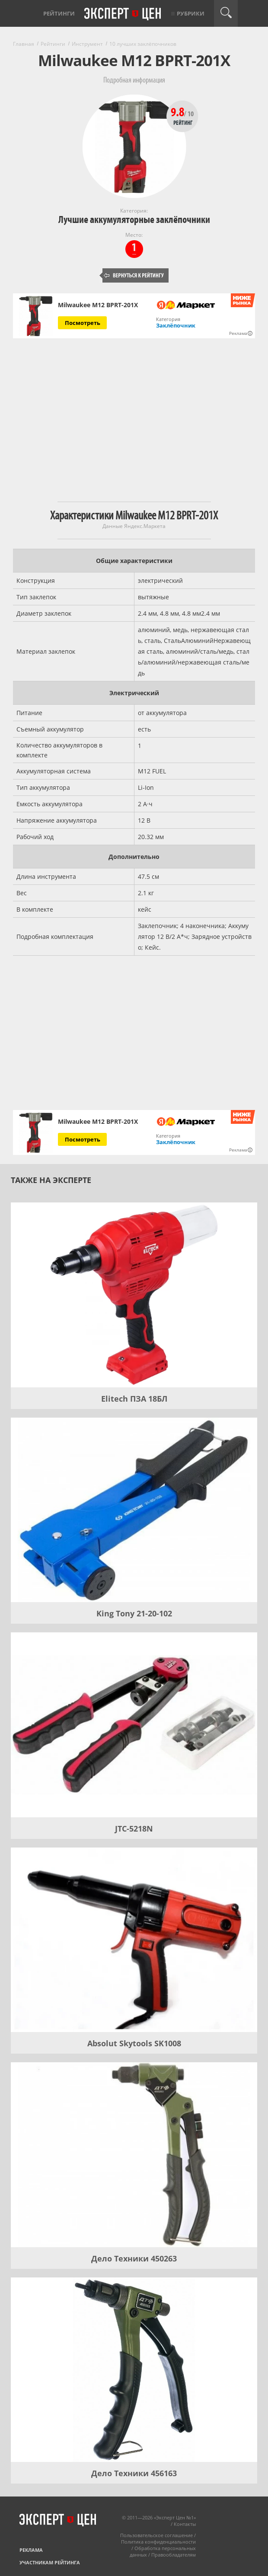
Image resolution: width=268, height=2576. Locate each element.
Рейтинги (59, 13)
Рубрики (190, 13)
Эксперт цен (123, 14)
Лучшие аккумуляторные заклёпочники (134, 220)
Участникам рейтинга (49, 2562)
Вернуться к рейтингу (134, 275)
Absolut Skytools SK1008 (134, 2043)
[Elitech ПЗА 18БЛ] (134, 1294)
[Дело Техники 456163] (134, 2369)
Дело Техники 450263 (134, 2258)
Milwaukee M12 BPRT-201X (98, 305)
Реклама (31, 2550)
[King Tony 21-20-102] (134, 1510)
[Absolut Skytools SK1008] (134, 1940)
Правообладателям (173, 2554)
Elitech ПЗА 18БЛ (134, 1398)
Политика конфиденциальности (158, 2541)
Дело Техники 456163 (134, 2473)
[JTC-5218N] (134, 1724)
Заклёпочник (175, 325)
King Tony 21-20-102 (134, 1613)
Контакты (185, 2524)
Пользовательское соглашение (156, 2535)
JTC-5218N (134, 1828)
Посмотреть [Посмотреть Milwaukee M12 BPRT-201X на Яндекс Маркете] (82, 323)
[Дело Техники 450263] (134, 2154)
